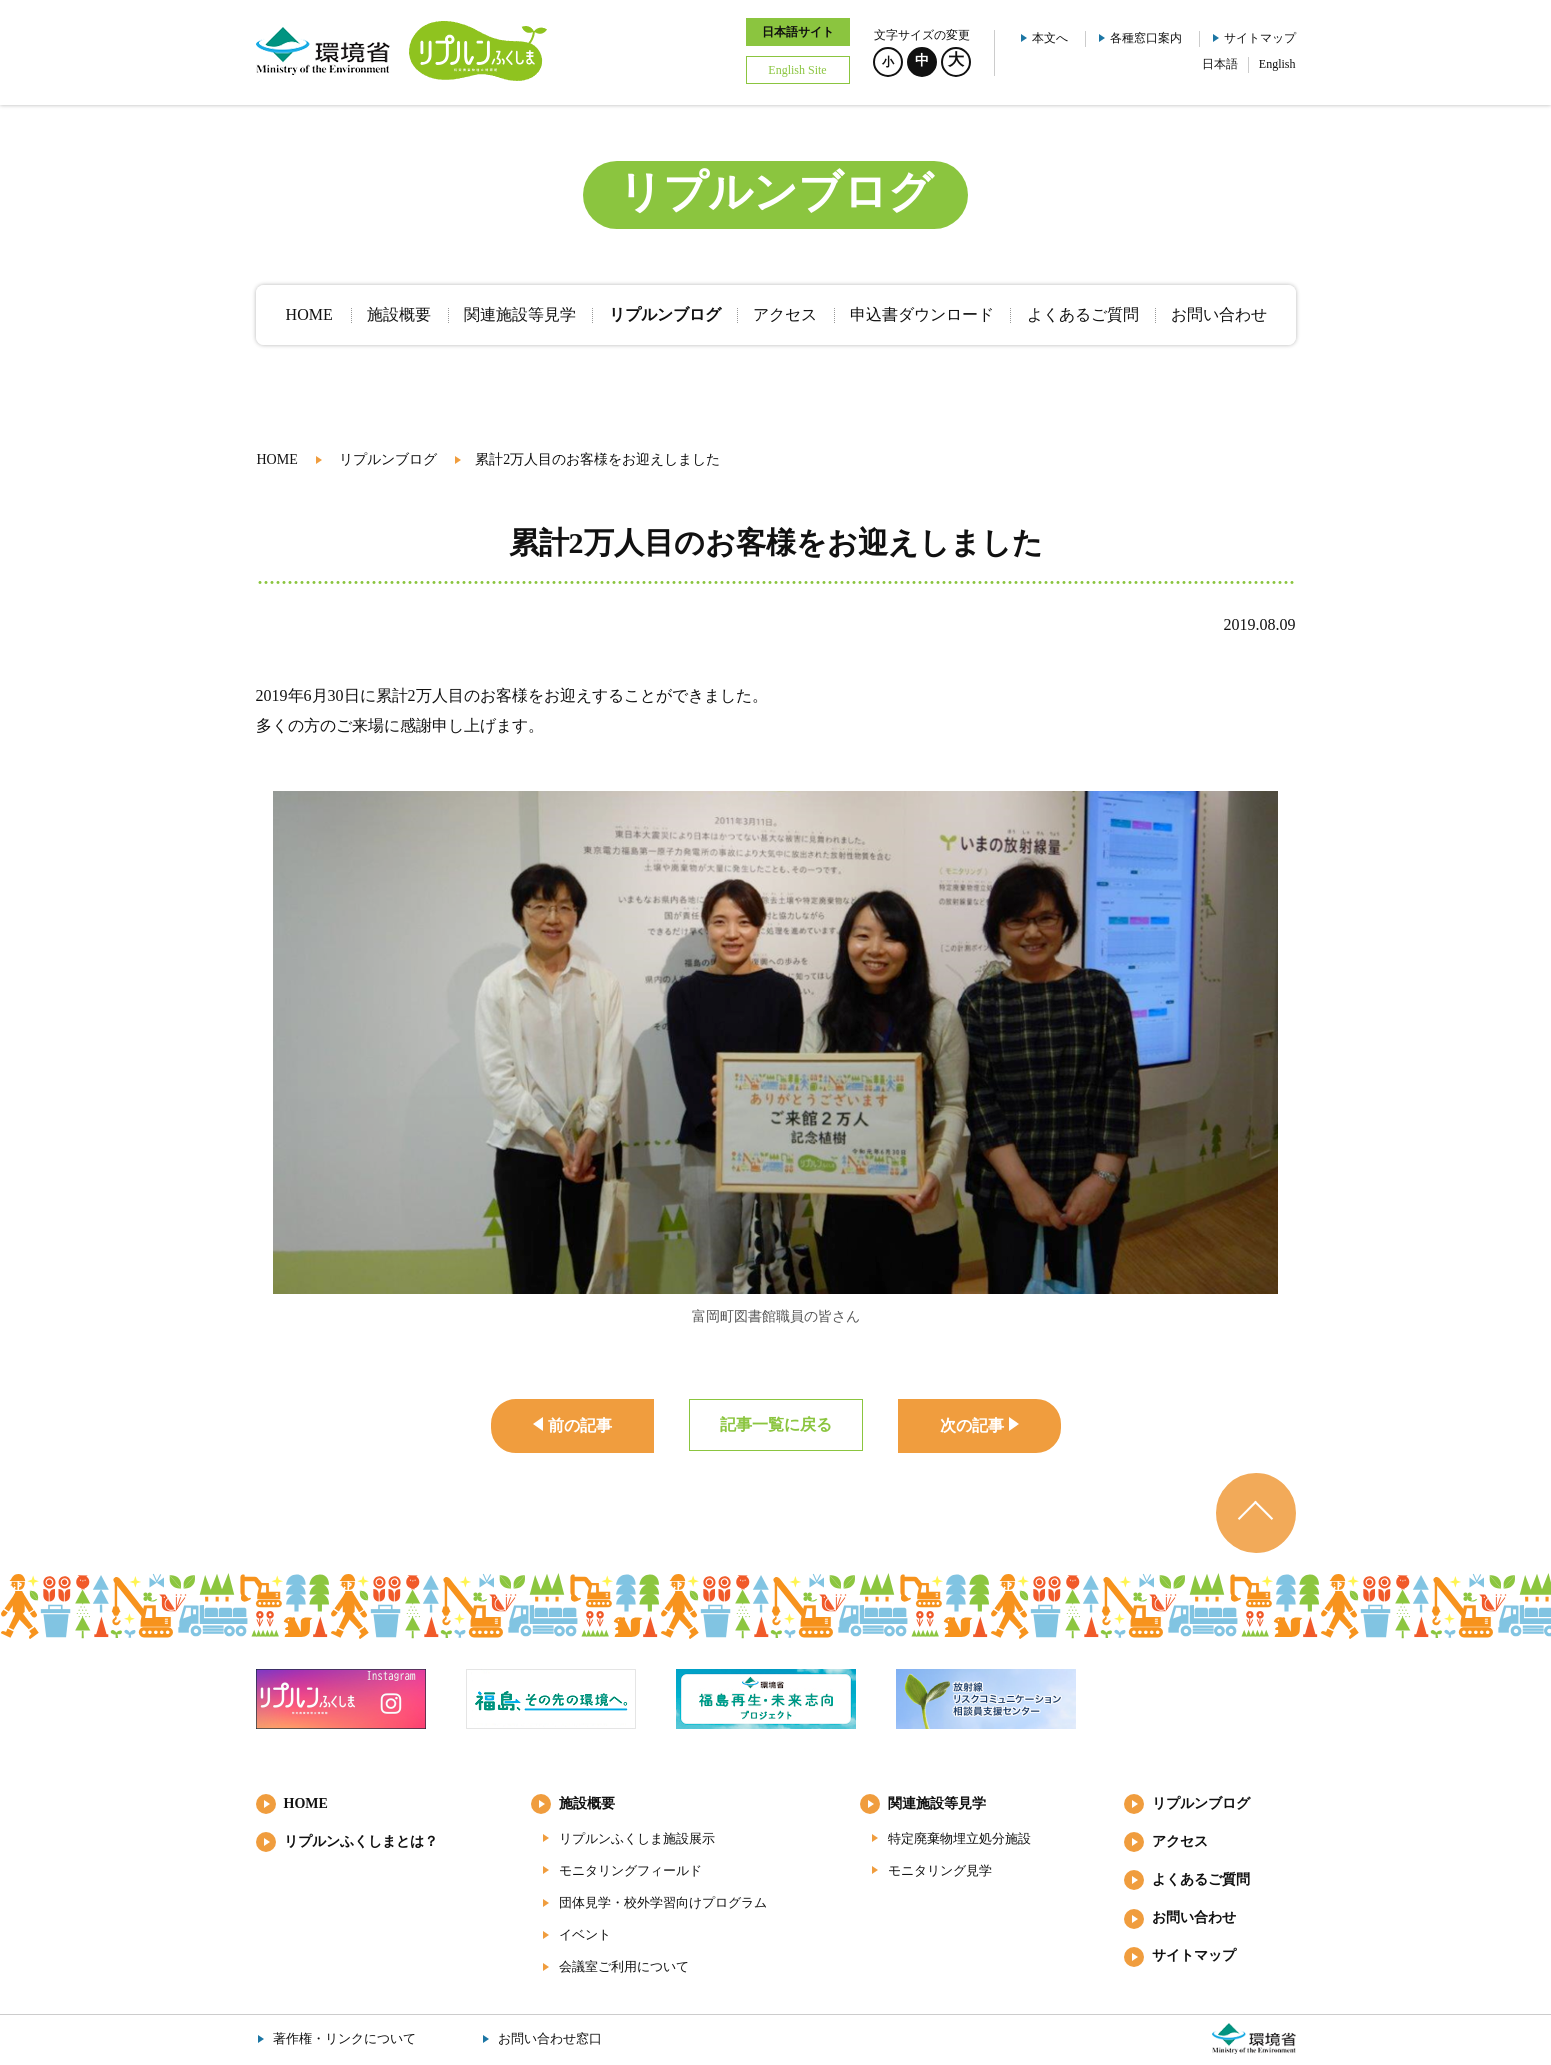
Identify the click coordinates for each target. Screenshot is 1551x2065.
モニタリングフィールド (630, 1870)
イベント (585, 1934)
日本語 (1220, 64)
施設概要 (587, 1803)
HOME (277, 459)
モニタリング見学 (940, 1870)
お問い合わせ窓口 (550, 2038)
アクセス (1180, 1841)
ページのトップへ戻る (1256, 1513)
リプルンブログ (388, 459)
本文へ (1050, 38)
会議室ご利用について (624, 1966)
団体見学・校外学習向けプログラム (663, 1902)
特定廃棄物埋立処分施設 (959, 1838)
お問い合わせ (1194, 1917)
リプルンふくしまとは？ (361, 1841)
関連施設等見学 (937, 1803)
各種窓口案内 (1146, 38)
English (1277, 64)
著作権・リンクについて (344, 2038)
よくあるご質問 (1201, 1879)
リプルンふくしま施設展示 (637, 1838)
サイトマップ (1260, 38)
